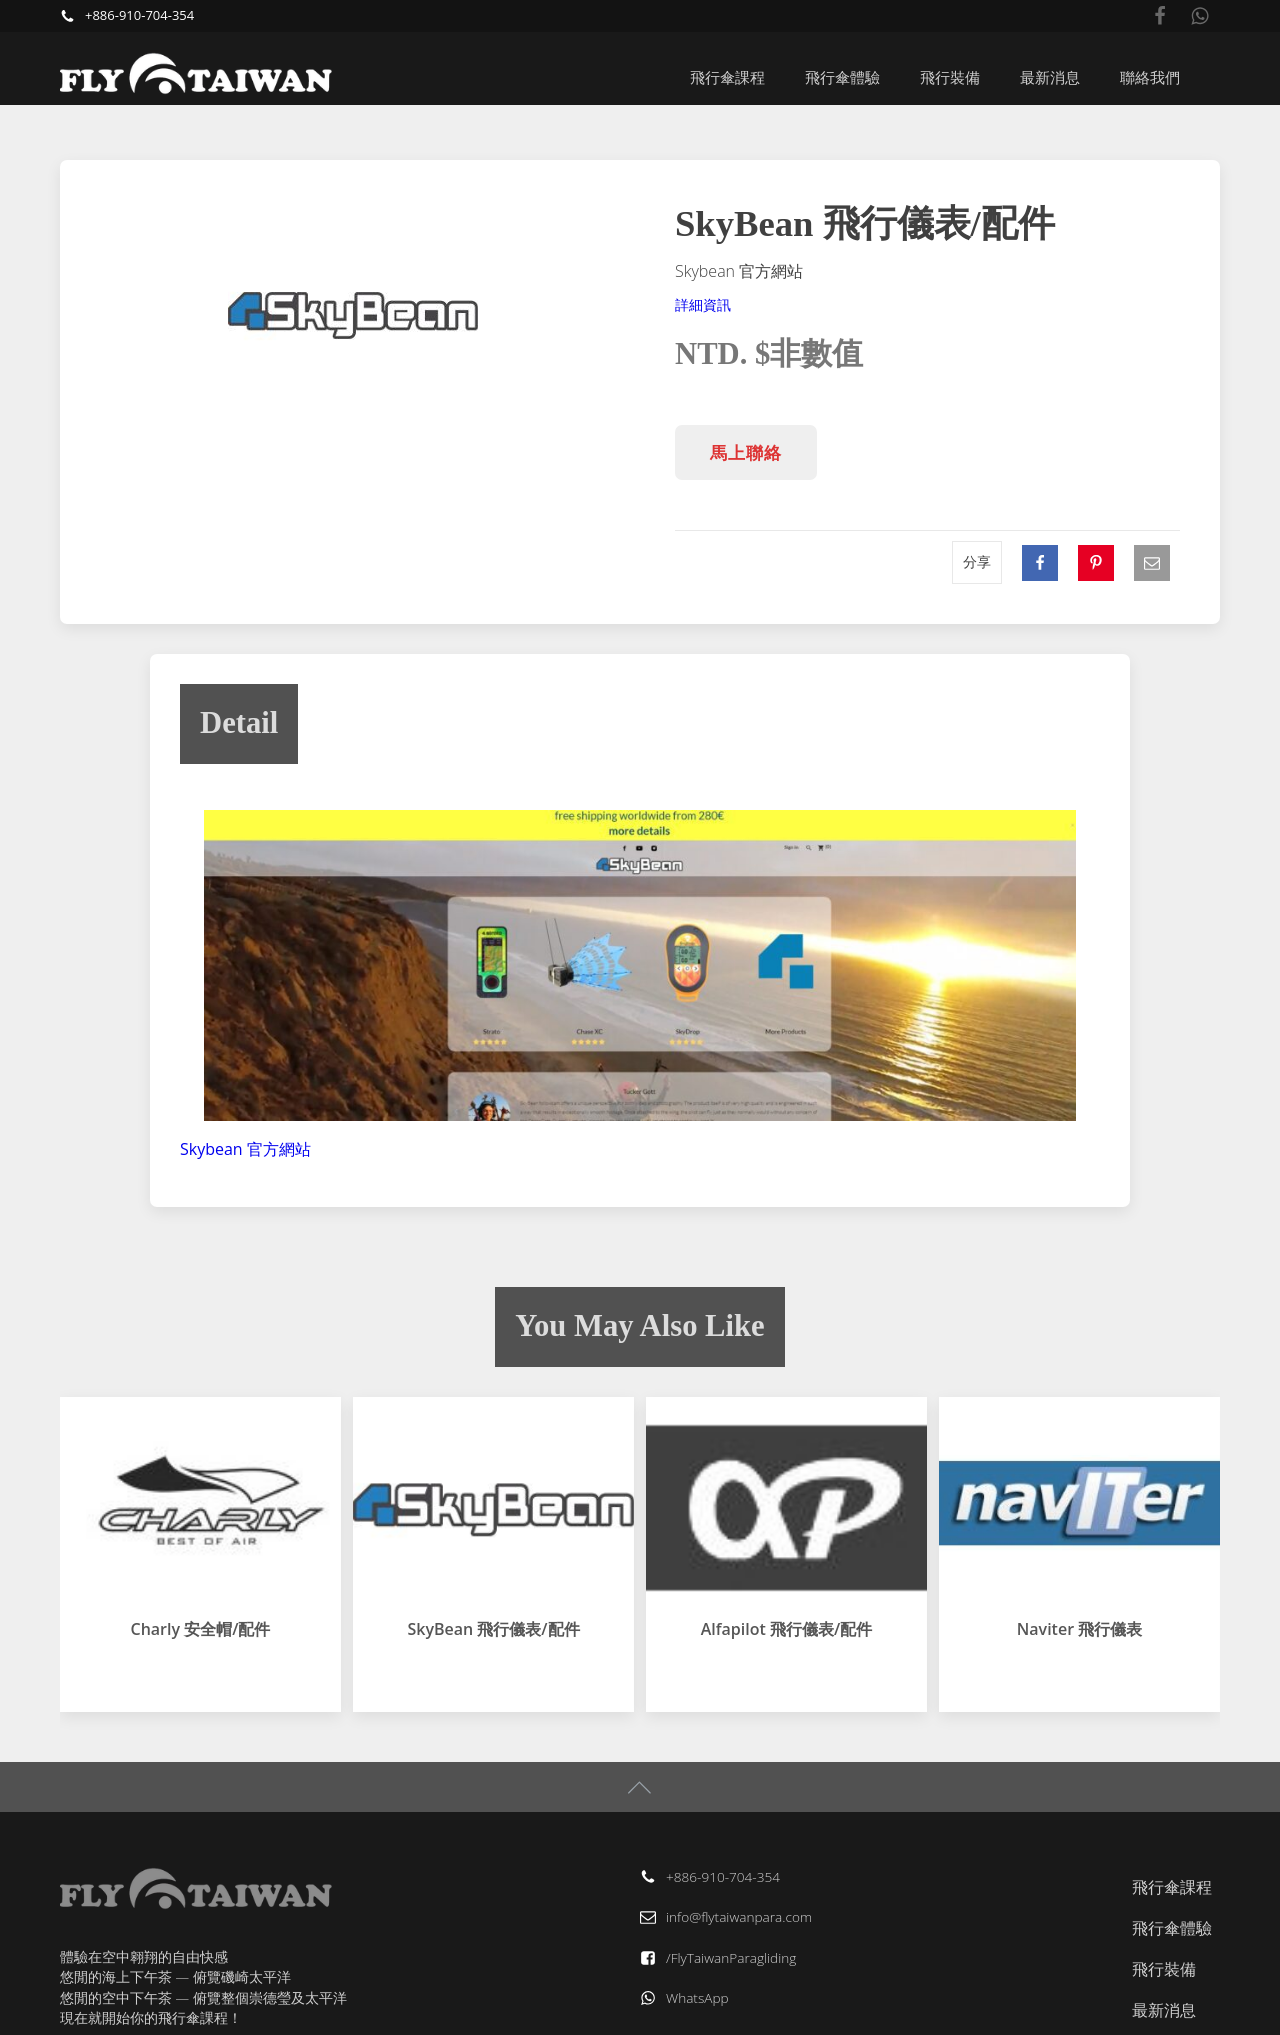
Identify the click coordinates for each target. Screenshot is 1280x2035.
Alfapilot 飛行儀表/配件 (786, 1629)
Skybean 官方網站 (245, 1149)
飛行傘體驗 (842, 77)
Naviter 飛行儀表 (1079, 1629)
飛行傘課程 (727, 77)
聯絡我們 (1150, 77)
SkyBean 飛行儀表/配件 (493, 1629)
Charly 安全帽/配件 (201, 1629)
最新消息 (1050, 77)
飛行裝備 (950, 77)
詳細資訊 (703, 304)
